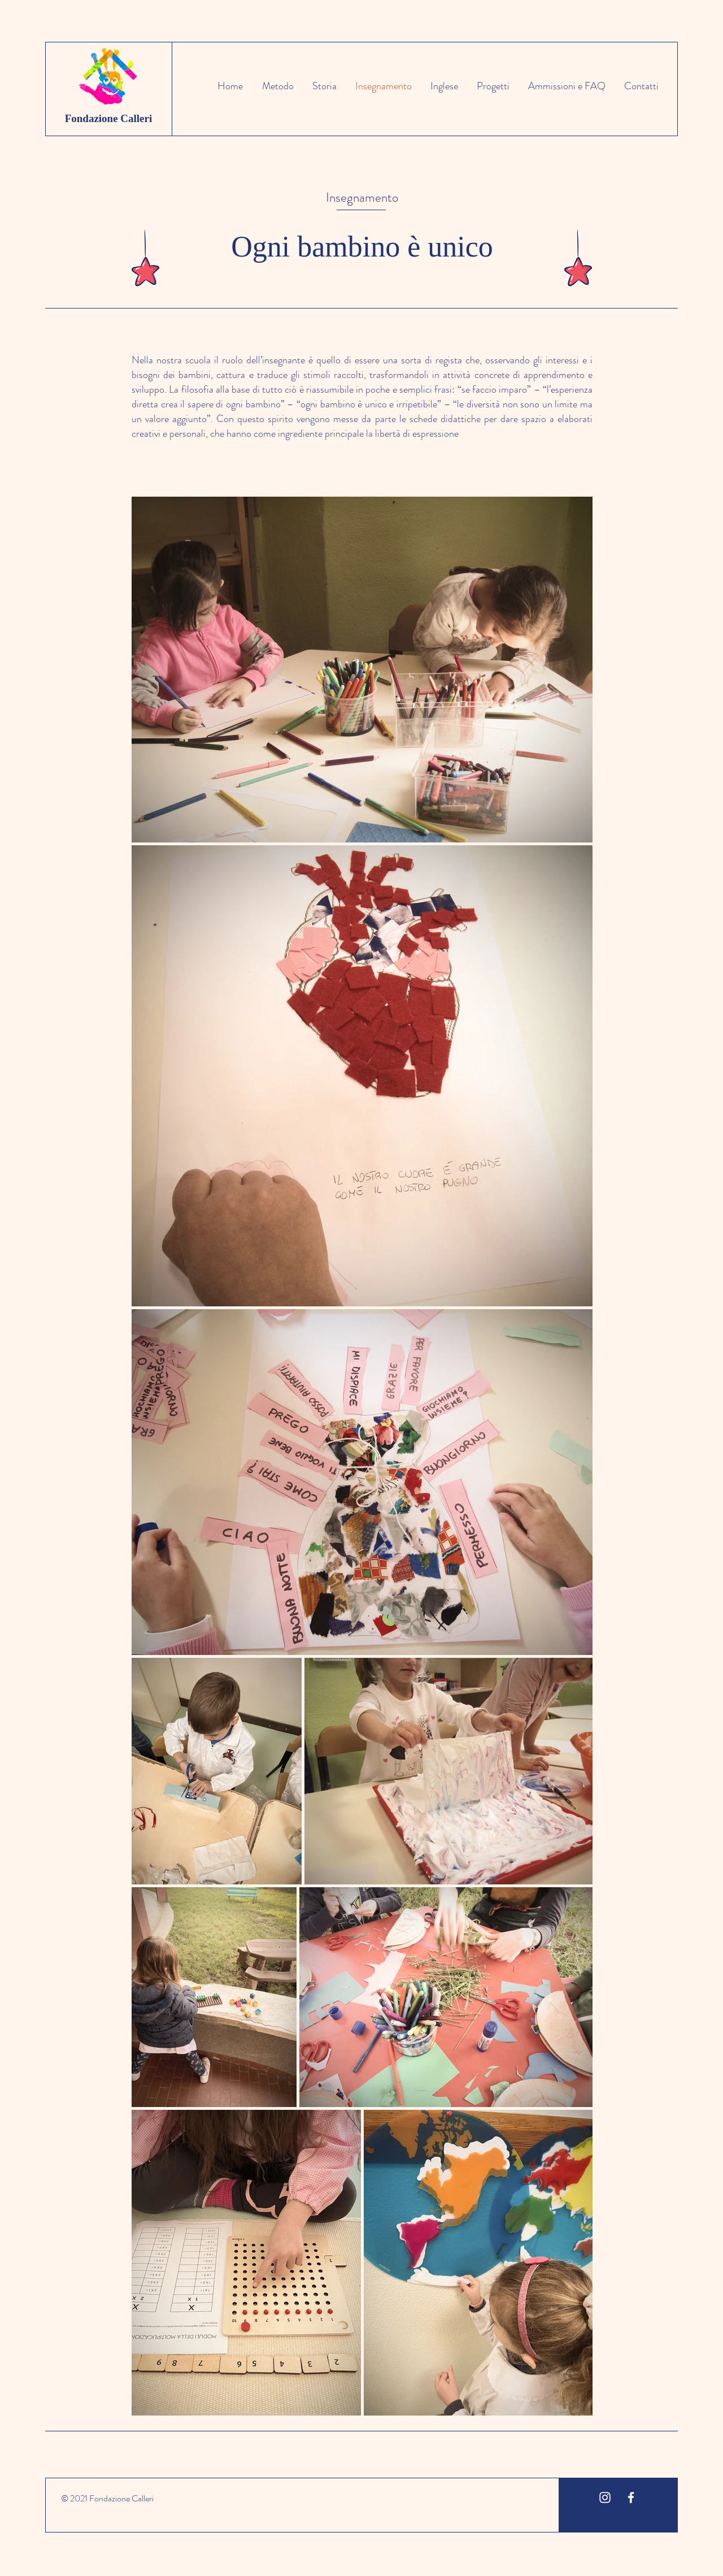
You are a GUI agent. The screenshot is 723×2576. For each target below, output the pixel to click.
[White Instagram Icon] (605, 2497)
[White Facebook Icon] (631, 2497)
